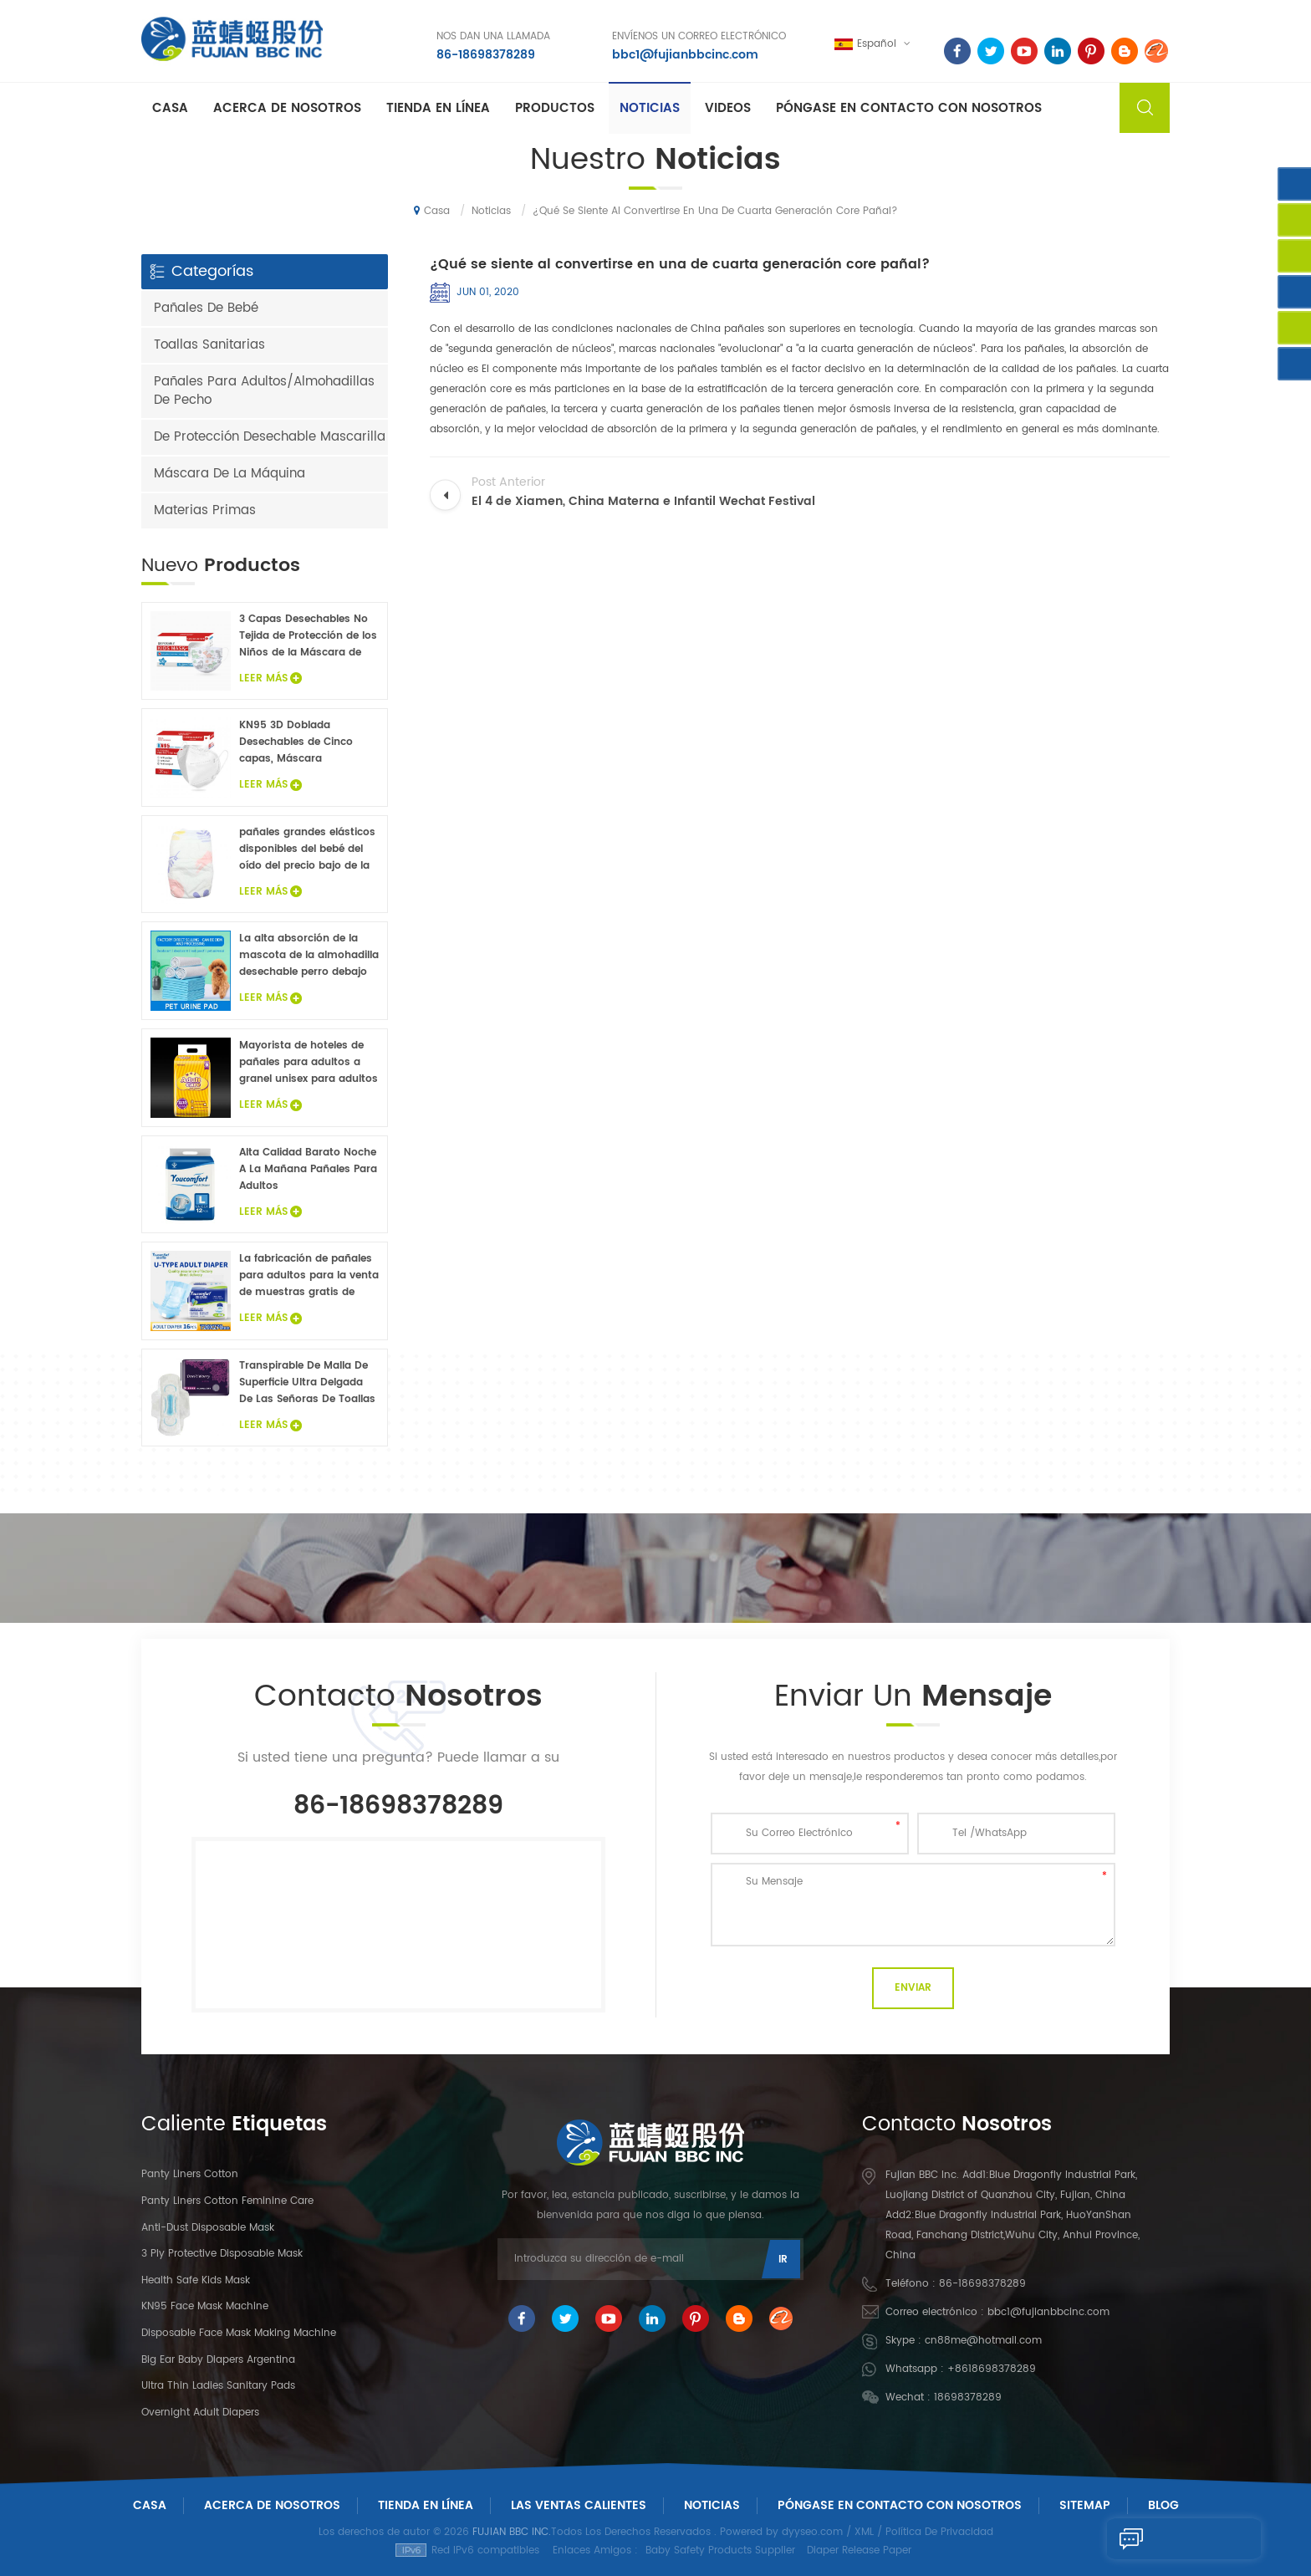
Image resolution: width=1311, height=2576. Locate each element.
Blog (1163, 2505)
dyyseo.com (812, 2532)
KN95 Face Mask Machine (204, 2306)
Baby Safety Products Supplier (720, 2550)
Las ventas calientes (578, 2505)
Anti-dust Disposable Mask (207, 2228)
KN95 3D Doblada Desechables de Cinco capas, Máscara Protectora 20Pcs (296, 742)
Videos (728, 109)
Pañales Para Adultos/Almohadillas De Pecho (264, 391)
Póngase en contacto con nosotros (909, 109)
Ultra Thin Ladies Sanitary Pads (218, 2386)
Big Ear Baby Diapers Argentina (218, 2360)
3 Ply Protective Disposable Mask (222, 2254)
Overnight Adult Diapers (200, 2412)
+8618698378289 (991, 2369)
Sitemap (1084, 2505)
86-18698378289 (482, 54)
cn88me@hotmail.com (983, 2341)
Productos (554, 109)
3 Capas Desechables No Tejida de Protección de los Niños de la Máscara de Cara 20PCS (308, 636)
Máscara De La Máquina (229, 473)
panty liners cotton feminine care (227, 2201)
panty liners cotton (189, 2174)
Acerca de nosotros (287, 109)
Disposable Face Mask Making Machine (238, 2333)
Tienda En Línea (438, 109)
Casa (170, 109)
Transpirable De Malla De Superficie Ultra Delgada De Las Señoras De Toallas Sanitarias (307, 1383)
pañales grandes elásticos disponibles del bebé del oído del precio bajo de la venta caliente (307, 849)
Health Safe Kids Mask (195, 2280)
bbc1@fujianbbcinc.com (682, 54)
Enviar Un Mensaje (1175, 2538)
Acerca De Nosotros (272, 2505)
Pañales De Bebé (206, 308)
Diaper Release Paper (859, 2550)
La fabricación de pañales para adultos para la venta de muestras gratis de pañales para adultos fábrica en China (309, 1276)
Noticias (650, 109)
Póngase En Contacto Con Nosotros (900, 2505)
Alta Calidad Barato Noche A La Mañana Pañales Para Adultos (308, 1169)
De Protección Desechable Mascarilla (269, 436)
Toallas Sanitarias (209, 344)
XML (864, 2532)
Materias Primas (205, 510)
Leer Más (270, 678)
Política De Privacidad (939, 2532)
